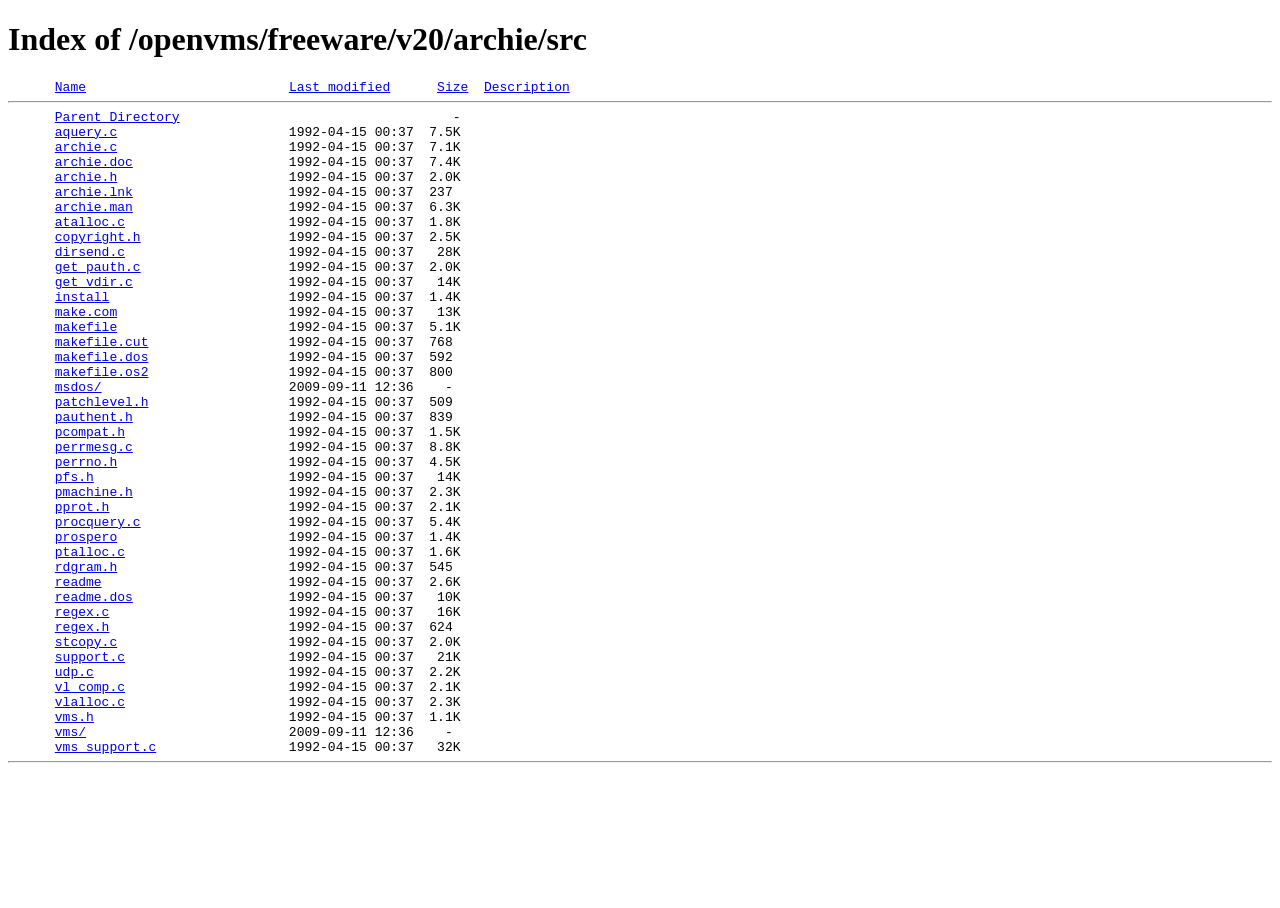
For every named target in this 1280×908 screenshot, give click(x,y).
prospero (86, 626)
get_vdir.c (94, 320)
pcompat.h (90, 500)
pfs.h (74, 554)
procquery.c (98, 608)
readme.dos (94, 698)
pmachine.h (94, 572)
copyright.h (98, 266)
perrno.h (86, 536)
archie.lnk (94, 212)
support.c (90, 770)
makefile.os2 (102, 428)
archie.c (86, 158)
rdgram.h (86, 662)
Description (527, 89)
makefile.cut (102, 392)
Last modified (339, 89)
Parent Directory (117, 122)
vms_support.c (105, 878)
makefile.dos (102, 410)
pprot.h (82, 590)
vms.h (74, 842)
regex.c (82, 716)
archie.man (94, 230)
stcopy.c (86, 752)
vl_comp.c (90, 806)
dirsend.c (90, 284)
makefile (86, 374)
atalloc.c (90, 248)
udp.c (74, 788)
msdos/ (78, 446)
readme (78, 680)
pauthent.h (94, 482)
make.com (86, 356)
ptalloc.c (90, 644)
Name (70, 89)
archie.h (86, 194)
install (82, 338)
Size (452, 89)
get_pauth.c (98, 302)
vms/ (70, 860)
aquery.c (86, 140)
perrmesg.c (94, 518)
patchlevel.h (102, 464)
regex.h (82, 734)
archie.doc (94, 176)
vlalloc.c (90, 824)
